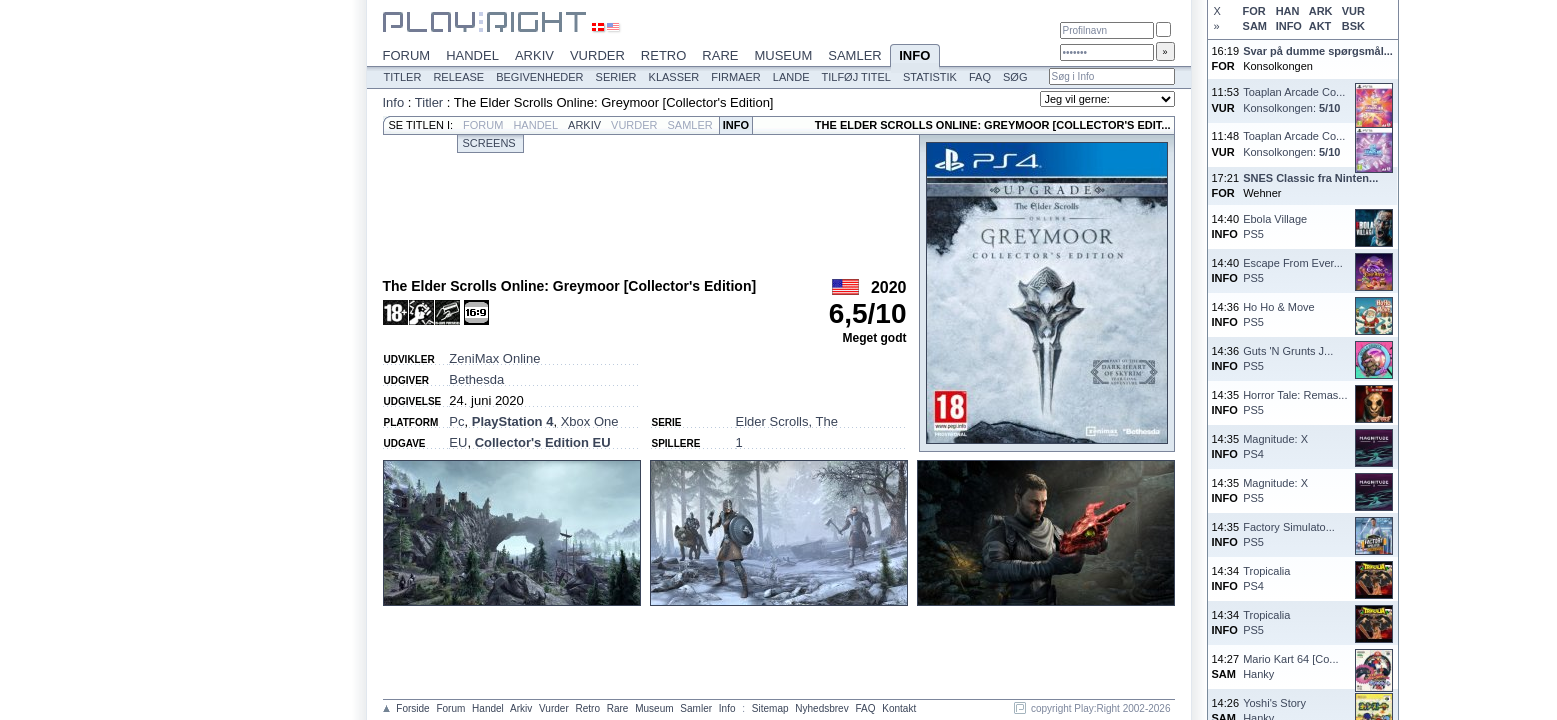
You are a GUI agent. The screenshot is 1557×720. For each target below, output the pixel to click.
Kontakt (899, 708)
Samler (854, 55)
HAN (1288, 11)
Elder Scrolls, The (787, 421)
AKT (1320, 26)
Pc (456, 421)
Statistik (930, 77)
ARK (1321, 11)
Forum (407, 55)
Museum (783, 55)
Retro (664, 55)
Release (458, 77)
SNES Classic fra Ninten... (1310, 178)
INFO (1289, 26)
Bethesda (476, 379)
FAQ (980, 77)
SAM (1255, 26)
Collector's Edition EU (543, 442)
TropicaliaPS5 (1266, 622)
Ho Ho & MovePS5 (1279, 314)
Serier (616, 77)
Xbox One (590, 421)
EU (458, 442)
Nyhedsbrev (821, 708)
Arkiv (534, 55)
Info (915, 57)
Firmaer (736, 77)
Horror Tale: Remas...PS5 (1295, 402)
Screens (489, 143)
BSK (1353, 26)
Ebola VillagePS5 (1275, 226)
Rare (720, 55)
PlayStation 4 (513, 421)
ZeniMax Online (494, 358)
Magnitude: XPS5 (1275, 490)
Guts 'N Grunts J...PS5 (1288, 358)
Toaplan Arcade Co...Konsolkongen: (1294, 99)
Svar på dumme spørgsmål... (1318, 51)
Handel (472, 55)
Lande (791, 77)
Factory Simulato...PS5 (1289, 534)
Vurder (597, 55)
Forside (412, 708)
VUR (1353, 11)
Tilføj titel (855, 77)
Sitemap (770, 708)
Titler (403, 77)
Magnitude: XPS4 (1275, 446)
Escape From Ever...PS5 (1293, 270)
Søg (1015, 77)
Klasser (674, 77)
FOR (1254, 11)
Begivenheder (539, 77)
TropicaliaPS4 (1266, 578)
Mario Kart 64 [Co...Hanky (1290, 666)
